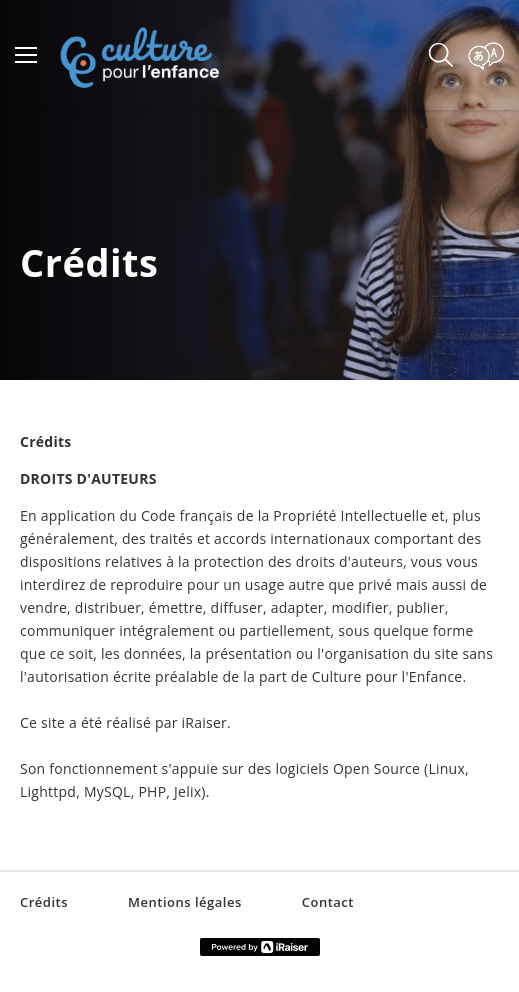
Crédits (44, 902)
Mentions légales (185, 902)
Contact (328, 902)
